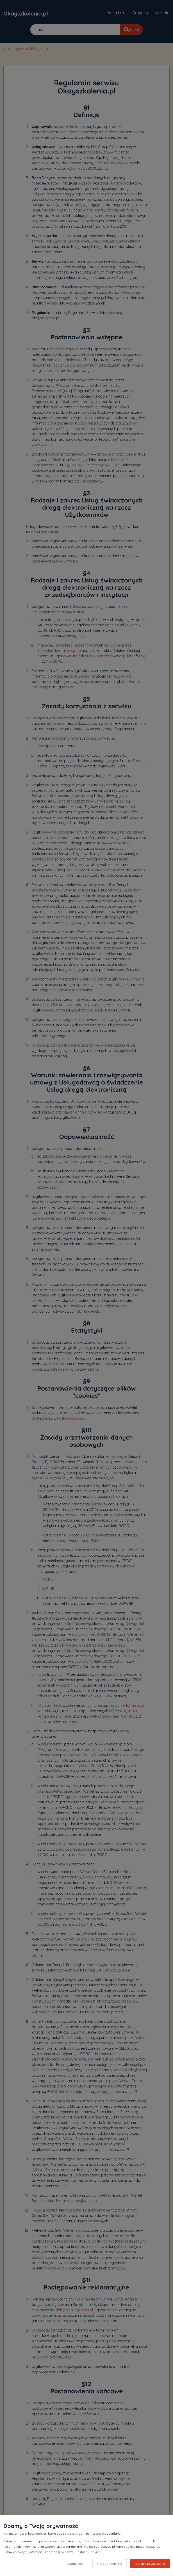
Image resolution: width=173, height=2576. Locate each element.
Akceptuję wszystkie (150, 2564)
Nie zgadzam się (109, 2564)
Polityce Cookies (87, 2552)
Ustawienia (76, 2564)
